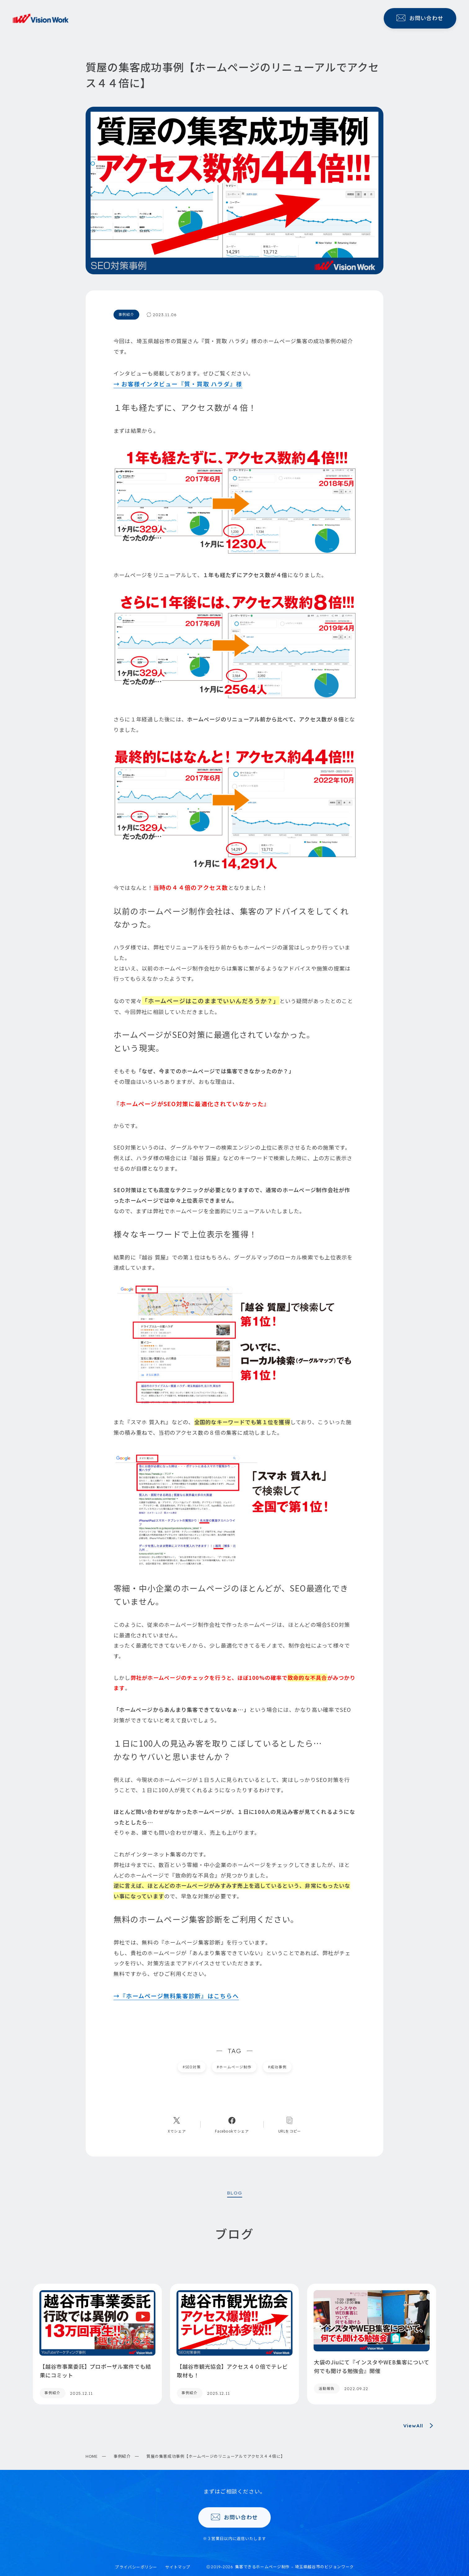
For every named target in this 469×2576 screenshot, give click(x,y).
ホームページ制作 (234, 2067)
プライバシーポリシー (136, 2567)
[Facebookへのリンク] (231, 2124)
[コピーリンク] (290, 2124)
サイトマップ (177, 2567)
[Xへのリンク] (177, 2124)
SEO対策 (191, 2067)
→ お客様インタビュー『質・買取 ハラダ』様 (178, 383)
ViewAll (419, 2426)
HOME (91, 2456)
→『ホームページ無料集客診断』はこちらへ (176, 1995)
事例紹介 (122, 2456)
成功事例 (277, 2067)
